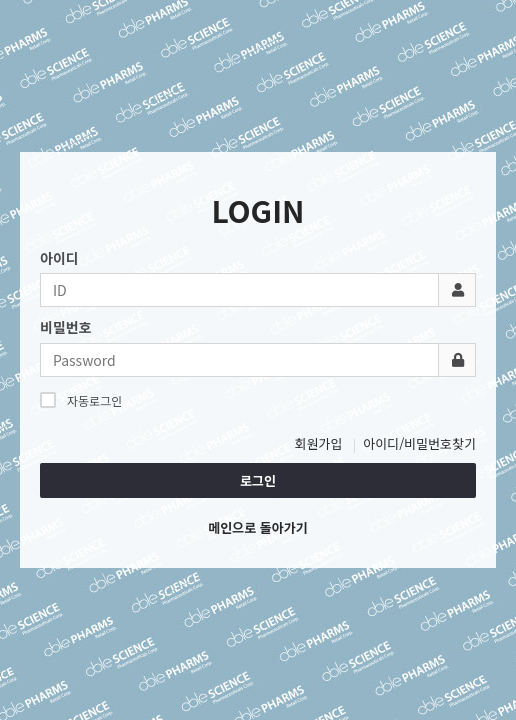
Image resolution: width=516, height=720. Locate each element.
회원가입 (319, 443)
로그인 (258, 480)
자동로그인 (81, 400)
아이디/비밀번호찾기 (419, 443)
